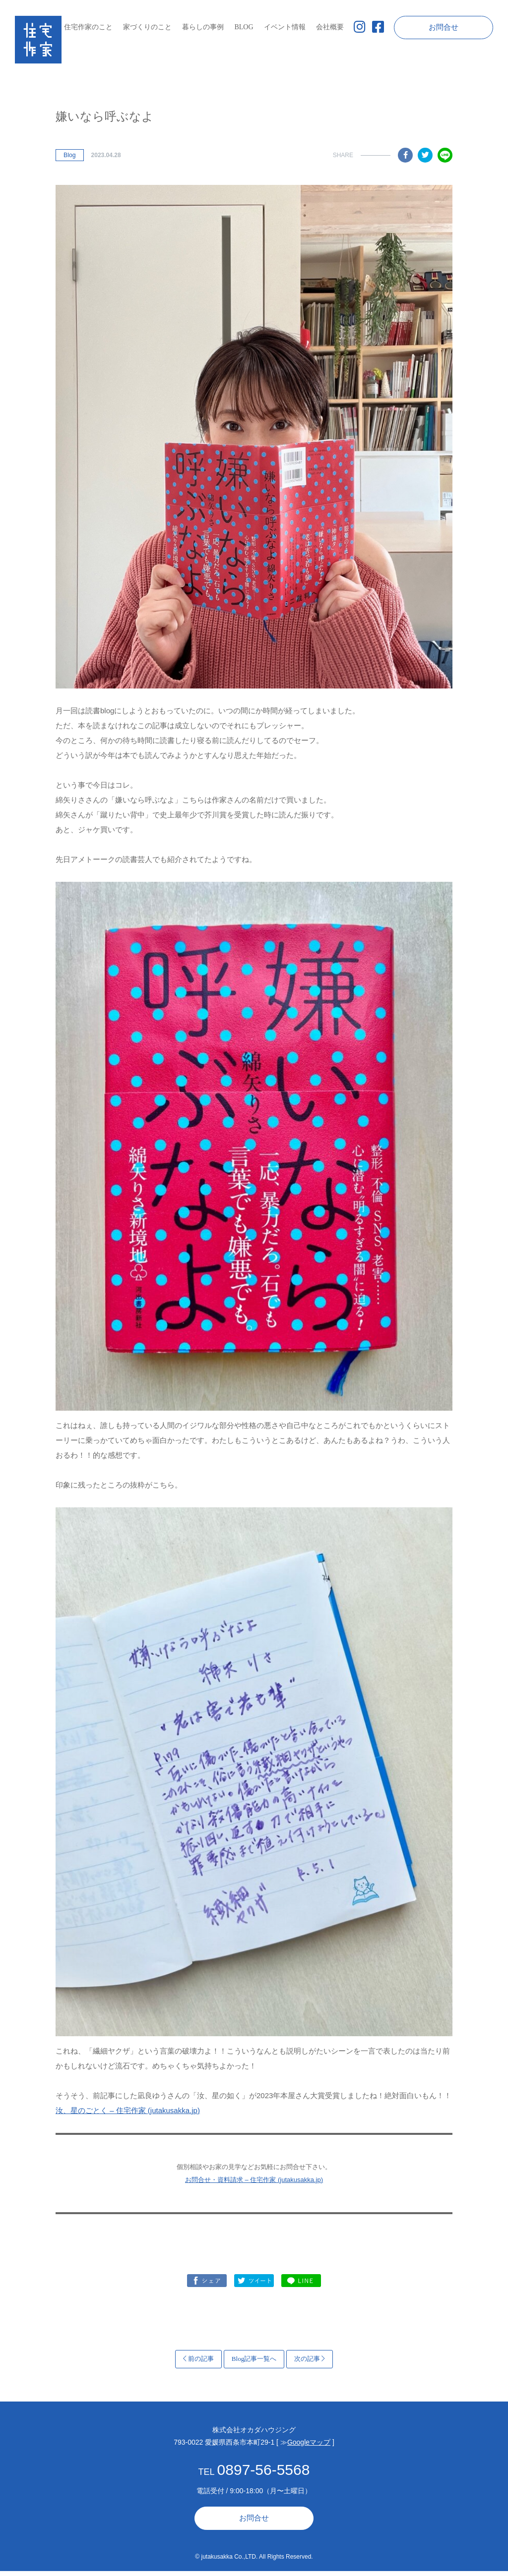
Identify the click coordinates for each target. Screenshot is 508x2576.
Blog (69, 160)
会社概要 (330, 27)
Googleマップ (308, 2447)
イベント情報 (285, 27)
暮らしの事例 (203, 27)
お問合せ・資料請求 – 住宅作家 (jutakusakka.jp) (254, 2184)
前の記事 (198, 2364)
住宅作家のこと (88, 27)
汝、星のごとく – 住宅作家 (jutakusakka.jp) (128, 2115)
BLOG (243, 27)
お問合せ (443, 27)
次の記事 (309, 2364)
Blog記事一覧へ (254, 2364)
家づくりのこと (147, 27)
